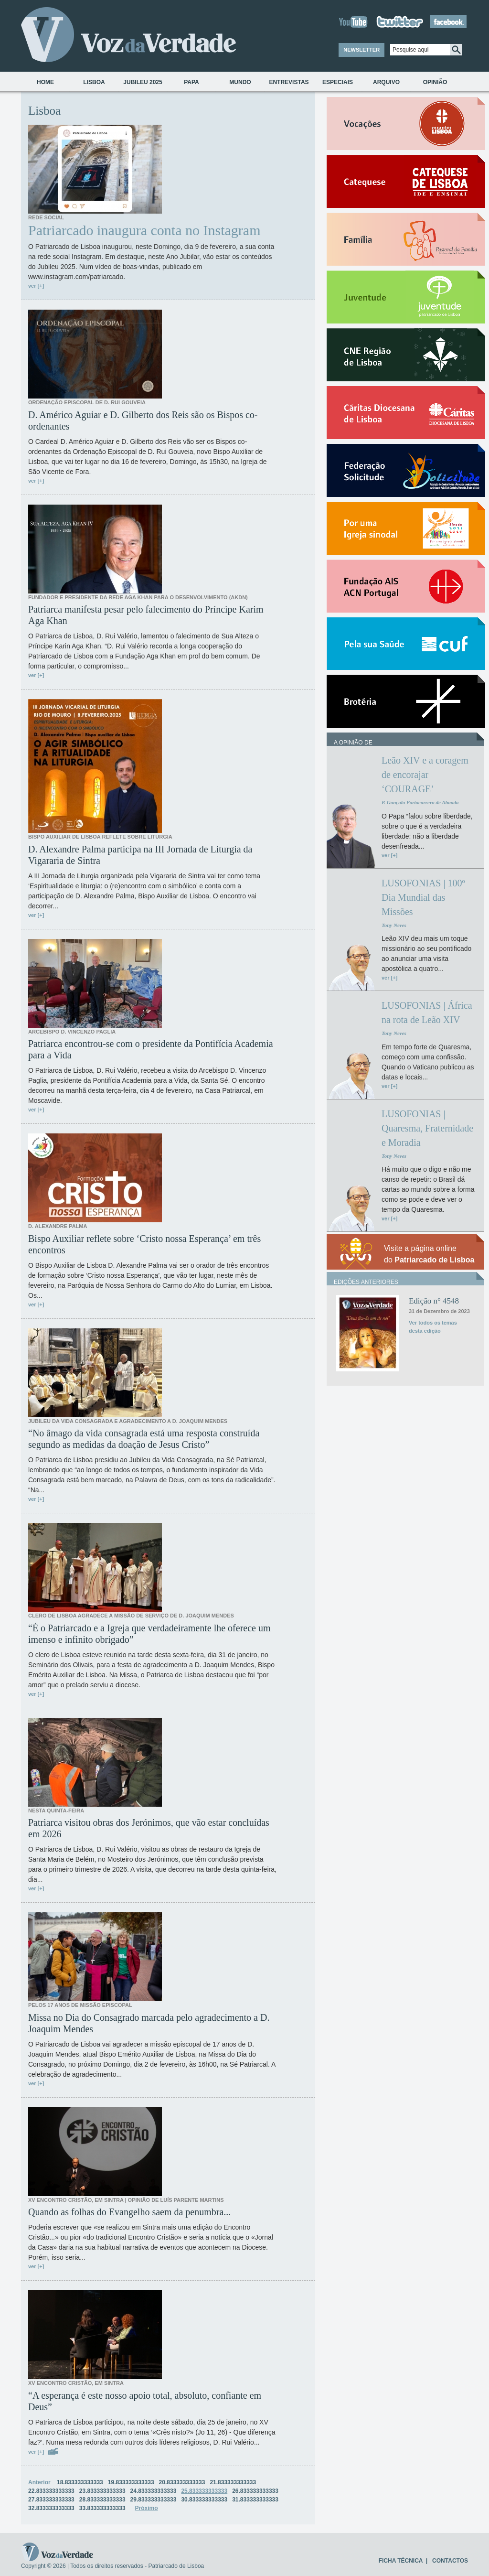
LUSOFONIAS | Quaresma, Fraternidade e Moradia (427, 1128)
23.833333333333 (102, 2491)
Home (45, 82)
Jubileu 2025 (142, 82)
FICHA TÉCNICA (401, 2560)
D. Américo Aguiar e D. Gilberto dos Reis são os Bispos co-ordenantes (143, 420)
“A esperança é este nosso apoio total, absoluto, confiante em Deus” (144, 2401)
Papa (191, 82)
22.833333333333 (51, 2491)
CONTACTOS (450, 2560)
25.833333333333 (204, 2491)
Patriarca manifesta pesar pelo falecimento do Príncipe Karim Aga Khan (146, 615)
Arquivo (386, 82)
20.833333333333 (182, 2482)
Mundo (240, 82)
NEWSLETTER (361, 50)
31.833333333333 (255, 2499)
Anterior (39, 2482)
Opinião (435, 82)
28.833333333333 (102, 2499)
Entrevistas (288, 82)
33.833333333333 (102, 2508)
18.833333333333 (80, 2482)
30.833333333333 (204, 2499)
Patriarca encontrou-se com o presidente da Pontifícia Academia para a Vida (150, 1049)
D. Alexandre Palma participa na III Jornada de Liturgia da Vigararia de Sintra (140, 855)
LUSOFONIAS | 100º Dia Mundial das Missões (423, 897)
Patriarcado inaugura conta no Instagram (144, 230)
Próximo (146, 2508)
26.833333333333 (255, 2491)
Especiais (337, 82)
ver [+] (36, 286)
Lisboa (94, 82)
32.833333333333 (51, 2508)
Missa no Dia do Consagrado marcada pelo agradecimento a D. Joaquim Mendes (148, 2023)
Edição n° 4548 (434, 1300)
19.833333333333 (131, 2482)
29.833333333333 (153, 2499)
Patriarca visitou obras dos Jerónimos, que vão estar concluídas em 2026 (148, 1828)
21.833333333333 (233, 2482)
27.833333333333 (51, 2499)
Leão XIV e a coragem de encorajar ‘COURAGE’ (425, 774)
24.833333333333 (153, 2491)
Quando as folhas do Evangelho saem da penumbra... (129, 2212)
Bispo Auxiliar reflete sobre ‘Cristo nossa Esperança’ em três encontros (144, 1244)
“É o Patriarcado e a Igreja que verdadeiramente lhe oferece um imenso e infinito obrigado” (149, 1634)
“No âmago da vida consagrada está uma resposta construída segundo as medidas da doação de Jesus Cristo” (143, 1439)
